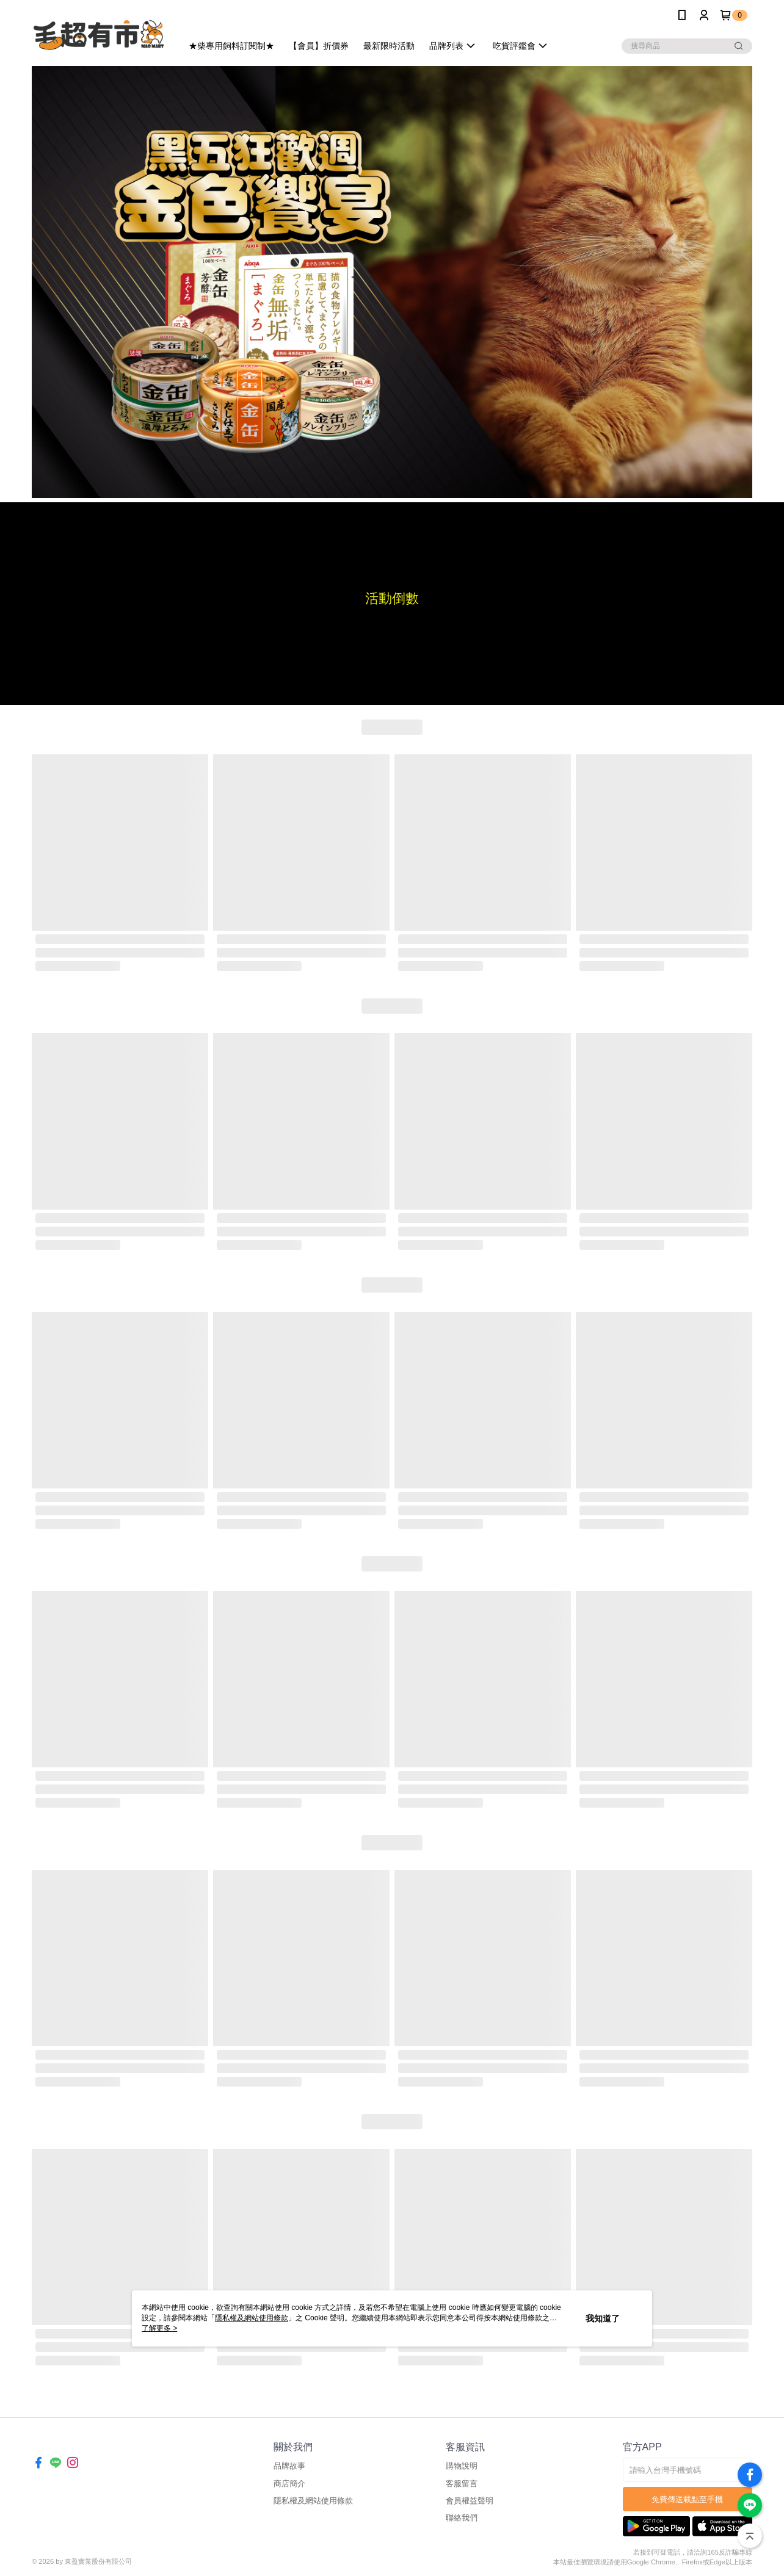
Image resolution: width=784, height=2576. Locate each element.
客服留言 (461, 2483)
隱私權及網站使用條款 (313, 2500)
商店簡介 (289, 2483)
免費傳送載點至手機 (687, 2499)
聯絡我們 (461, 2517)
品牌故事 (289, 2465)
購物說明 (461, 2465)
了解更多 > (159, 2328)
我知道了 (603, 2318)
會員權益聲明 (469, 2500)
